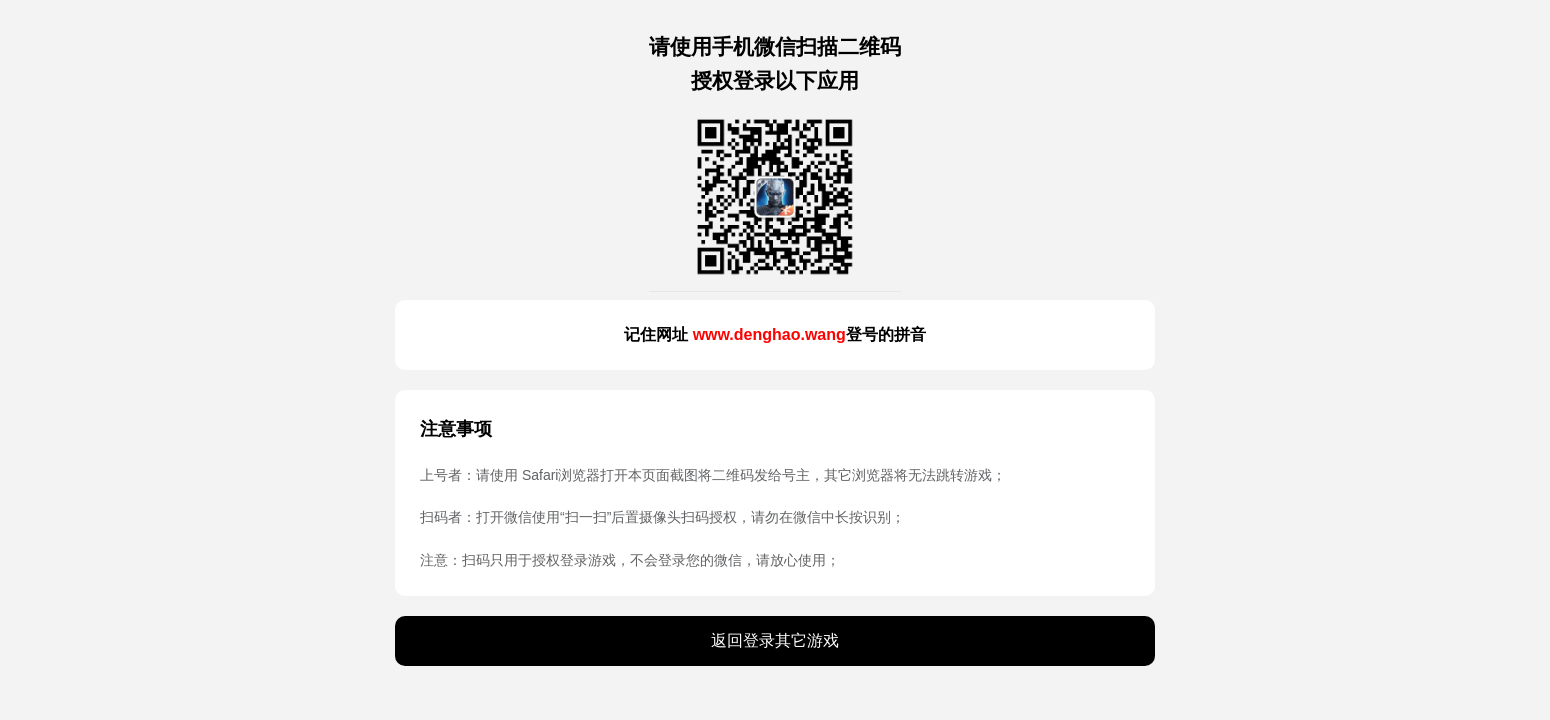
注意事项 (456, 429)
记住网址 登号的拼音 (775, 334)
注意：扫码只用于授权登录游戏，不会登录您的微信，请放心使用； (630, 560)
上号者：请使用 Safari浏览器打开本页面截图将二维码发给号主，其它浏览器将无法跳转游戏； (713, 475)
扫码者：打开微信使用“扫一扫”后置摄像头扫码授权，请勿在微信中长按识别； (662, 517)
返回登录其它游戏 (775, 640)
